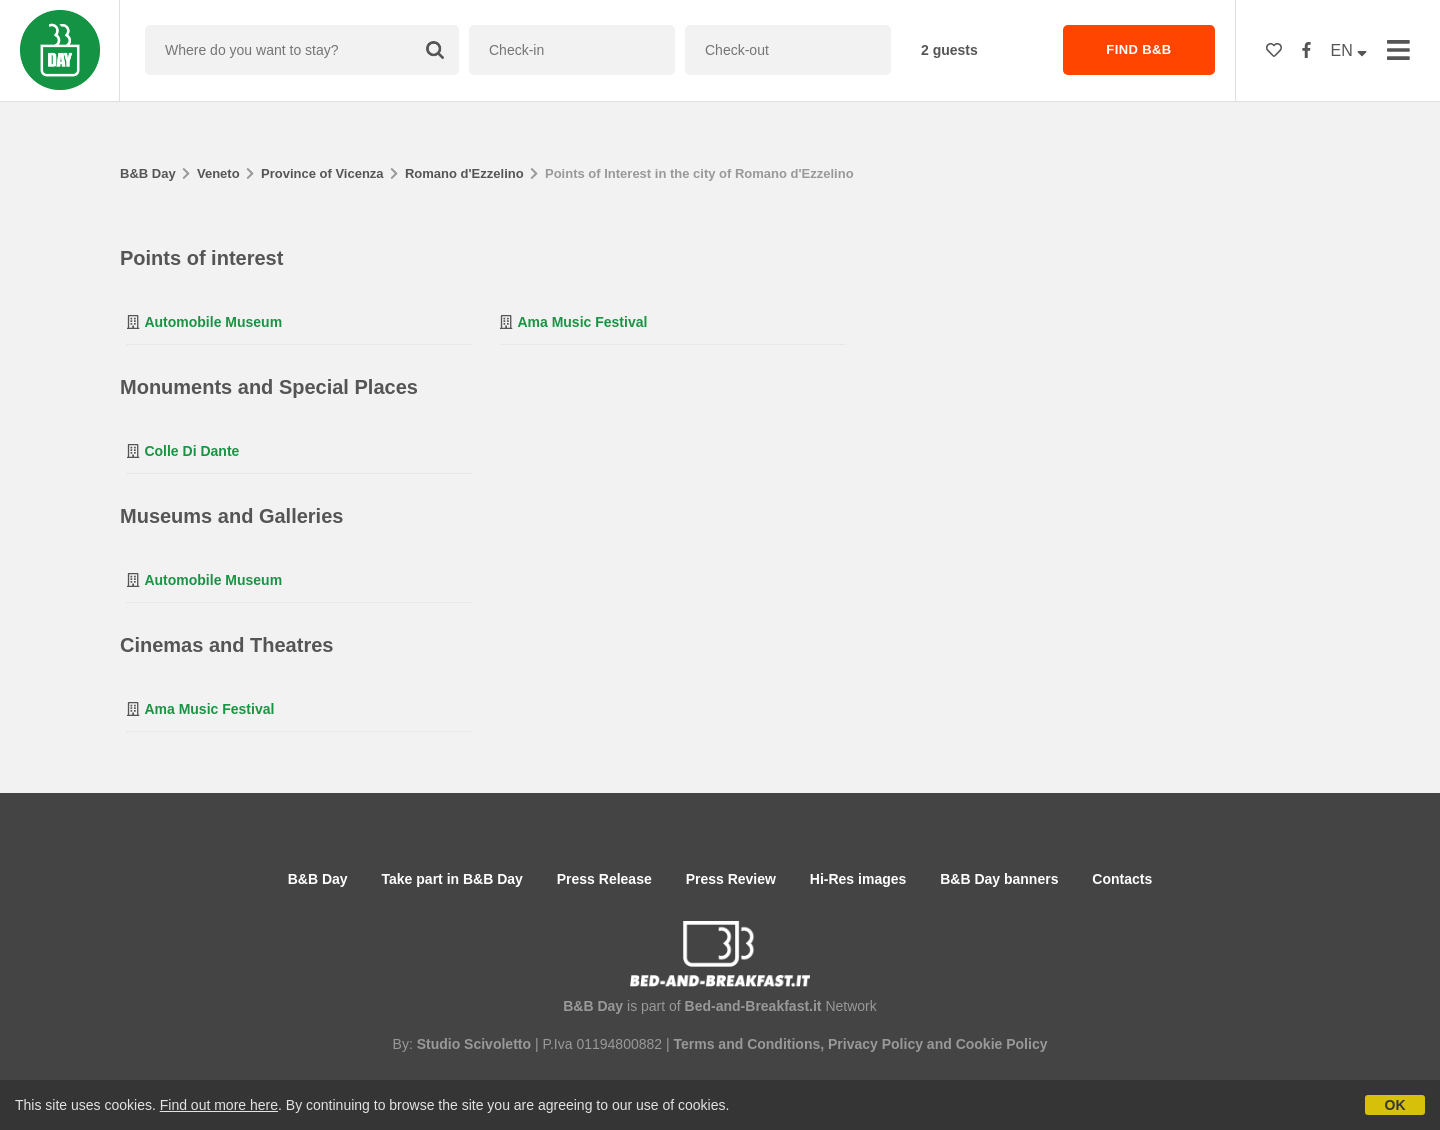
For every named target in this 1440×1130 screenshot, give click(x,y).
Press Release (604, 879)
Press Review (731, 879)
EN (1349, 50)
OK (1395, 1105)
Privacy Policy (875, 1044)
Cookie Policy (1002, 1044)
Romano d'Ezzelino (464, 173)
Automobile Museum (213, 322)
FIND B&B (1138, 49)
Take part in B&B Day (452, 879)
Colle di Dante (191, 451)
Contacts (1122, 879)
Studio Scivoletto (474, 1044)
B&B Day (148, 173)
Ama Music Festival (582, 322)
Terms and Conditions (746, 1044)
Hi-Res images (858, 879)
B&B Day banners (999, 879)
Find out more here (219, 1105)
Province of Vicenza (322, 173)
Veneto (218, 173)
